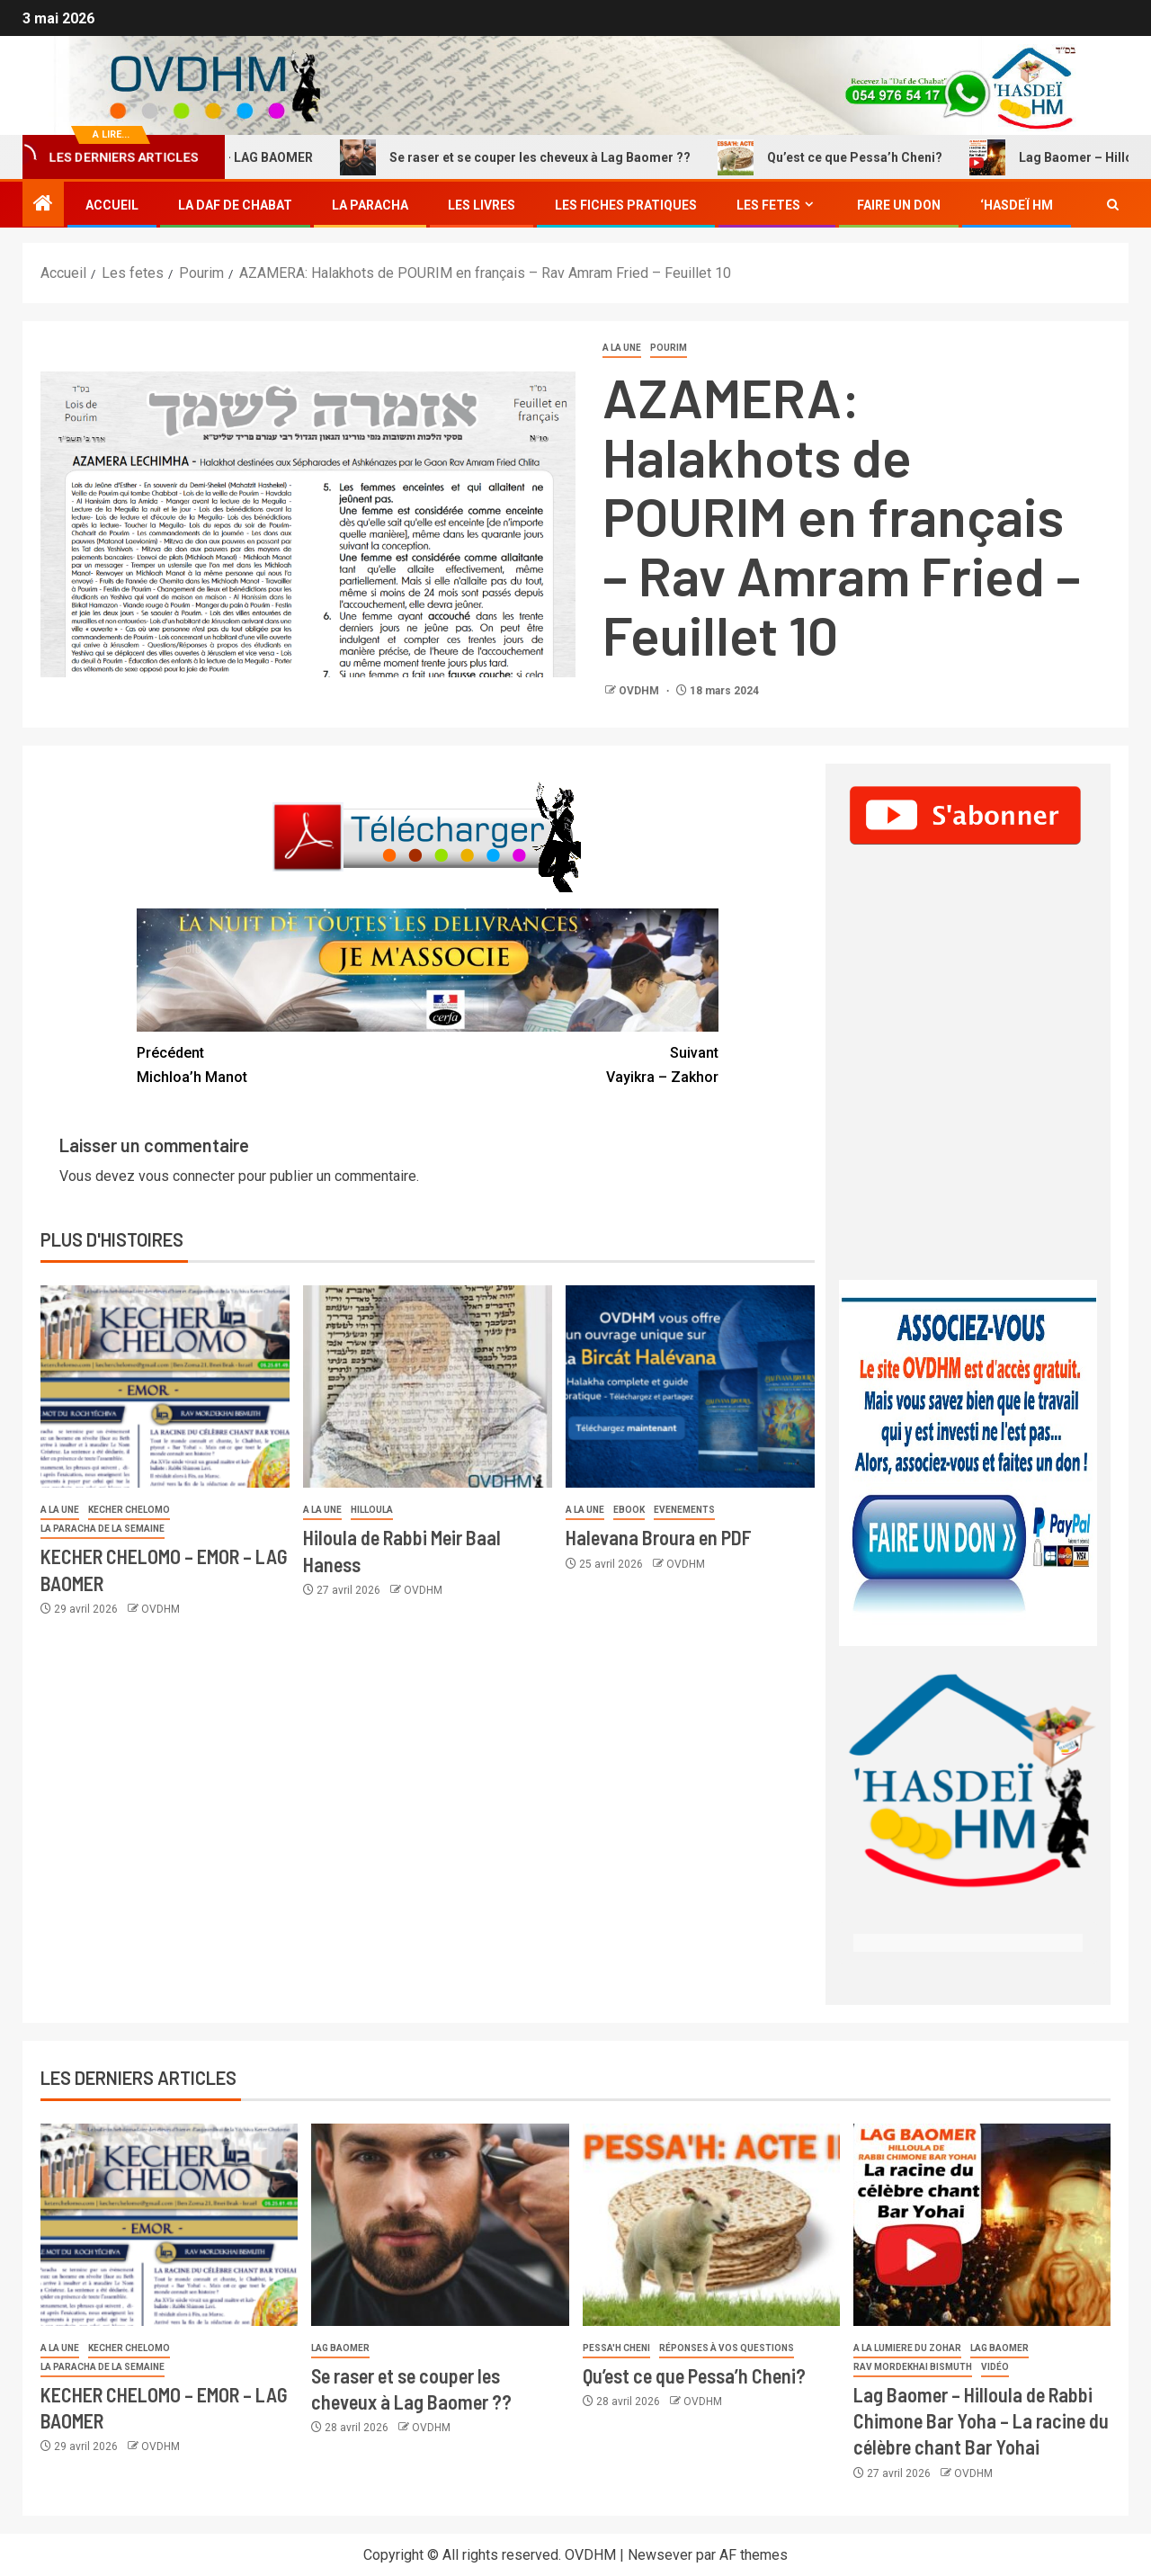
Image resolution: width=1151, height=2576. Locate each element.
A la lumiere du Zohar (907, 2348)
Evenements (684, 1510)
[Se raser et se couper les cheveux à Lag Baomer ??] (439, 2225)
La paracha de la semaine (102, 1529)
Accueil (111, 205)
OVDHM (640, 690)
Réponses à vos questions (726, 2348)
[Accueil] (43, 205)
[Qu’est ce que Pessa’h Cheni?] (711, 2225)
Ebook (629, 1510)
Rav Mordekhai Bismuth (912, 2367)
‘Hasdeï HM (1016, 205)
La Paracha (370, 205)
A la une (621, 348)
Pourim (668, 348)
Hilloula (372, 1510)
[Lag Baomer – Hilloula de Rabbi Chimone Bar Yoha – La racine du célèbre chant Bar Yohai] (982, 2225)
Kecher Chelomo (129, 1510)
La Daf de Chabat (235, 205)
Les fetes (768, 205)
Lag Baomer (340, 2348)
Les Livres (481, 205)
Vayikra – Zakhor (572, 1063)
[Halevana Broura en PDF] (690, 1386)
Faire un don (899, 205)
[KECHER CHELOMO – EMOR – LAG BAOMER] (165, 1386)
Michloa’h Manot (282, 1063)
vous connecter (186, 1176)
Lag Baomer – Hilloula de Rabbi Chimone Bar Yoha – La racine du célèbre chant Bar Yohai (981, 2421)
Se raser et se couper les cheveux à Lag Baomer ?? (534, 157)
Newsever (660, 2554)
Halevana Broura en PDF (659, 1537)
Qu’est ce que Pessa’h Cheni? (848, 157)
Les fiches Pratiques (626, 205)
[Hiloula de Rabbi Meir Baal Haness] (427, 1386)
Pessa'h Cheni (616, 2348)
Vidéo (995, 2367)
